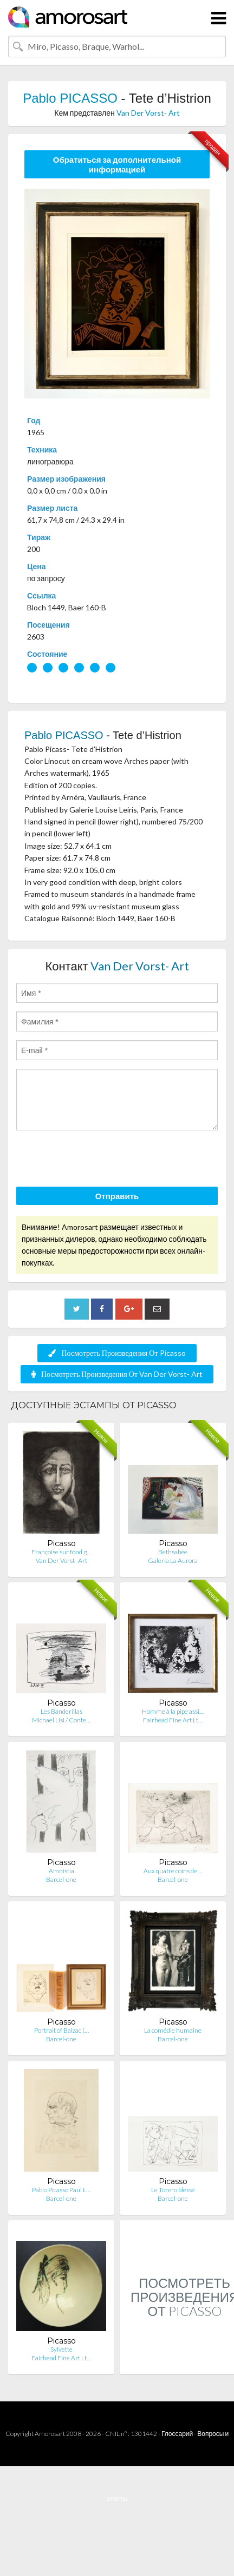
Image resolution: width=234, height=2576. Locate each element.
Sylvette (61, 2349)
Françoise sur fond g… (61, 1552)
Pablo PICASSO (70, 98)
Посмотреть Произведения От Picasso (116, 1352)
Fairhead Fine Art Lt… (173, 1720)
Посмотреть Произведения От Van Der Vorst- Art (117, 1374)
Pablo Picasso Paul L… (61, 2190)
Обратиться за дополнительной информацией (117, 164)
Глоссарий (177, 2433)
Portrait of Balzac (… (61, 2030)
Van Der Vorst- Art (148, 112)
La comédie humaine (173, 2030)
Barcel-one (61, 1879)
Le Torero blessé (173, 2190)
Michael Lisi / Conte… (61, 1720)
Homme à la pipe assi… (173, 1711)
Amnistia (61, 1871)
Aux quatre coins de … (173, 1871)
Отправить (117, 1196)
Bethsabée (172, 1552)
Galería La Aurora (173, 1560)
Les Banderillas (61, 1711)
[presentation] (98, 1160)
